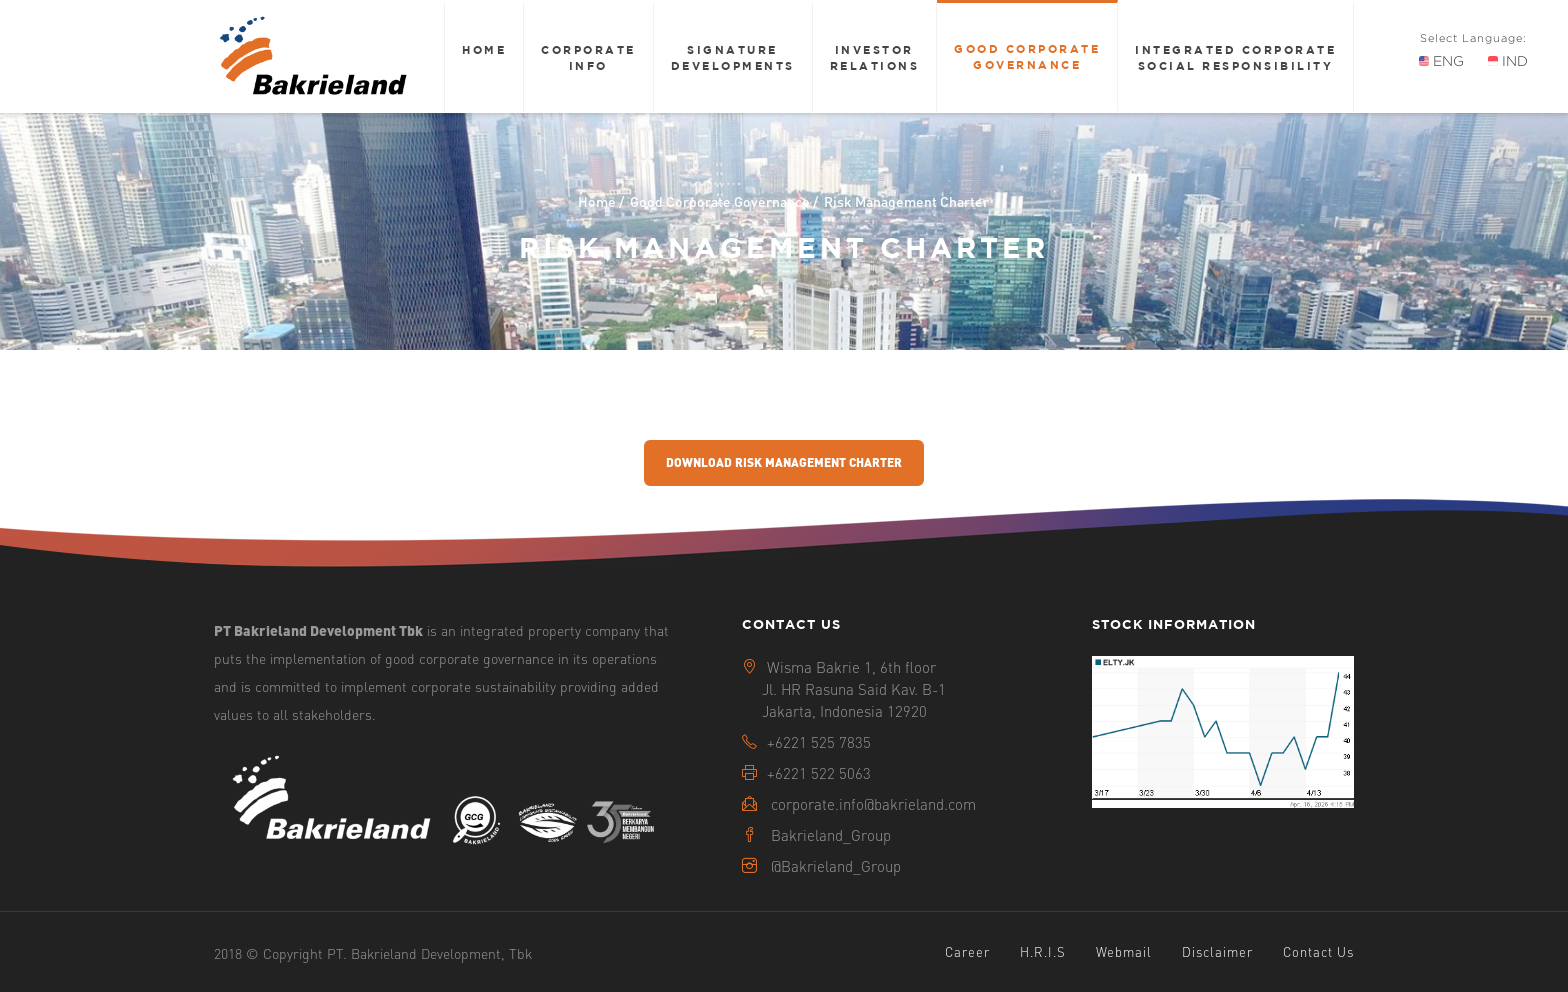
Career (967, 951)
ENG (1441, 61)
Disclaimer (1217, 951)
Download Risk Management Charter (784, 462)
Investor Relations (875, 57)
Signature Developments (733, 57)
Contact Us (1318, 951)
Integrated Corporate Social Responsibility (1235, 57)
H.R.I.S (1043, 951)
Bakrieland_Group (831, 835)
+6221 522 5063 (819, 773)
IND (1508, 61)
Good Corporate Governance (1027, 56)
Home (484, 49)
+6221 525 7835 (819, 742)
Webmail (1124, 951)
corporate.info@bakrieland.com (873, 804)
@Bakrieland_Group (836, 866)
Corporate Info (588, 57)
